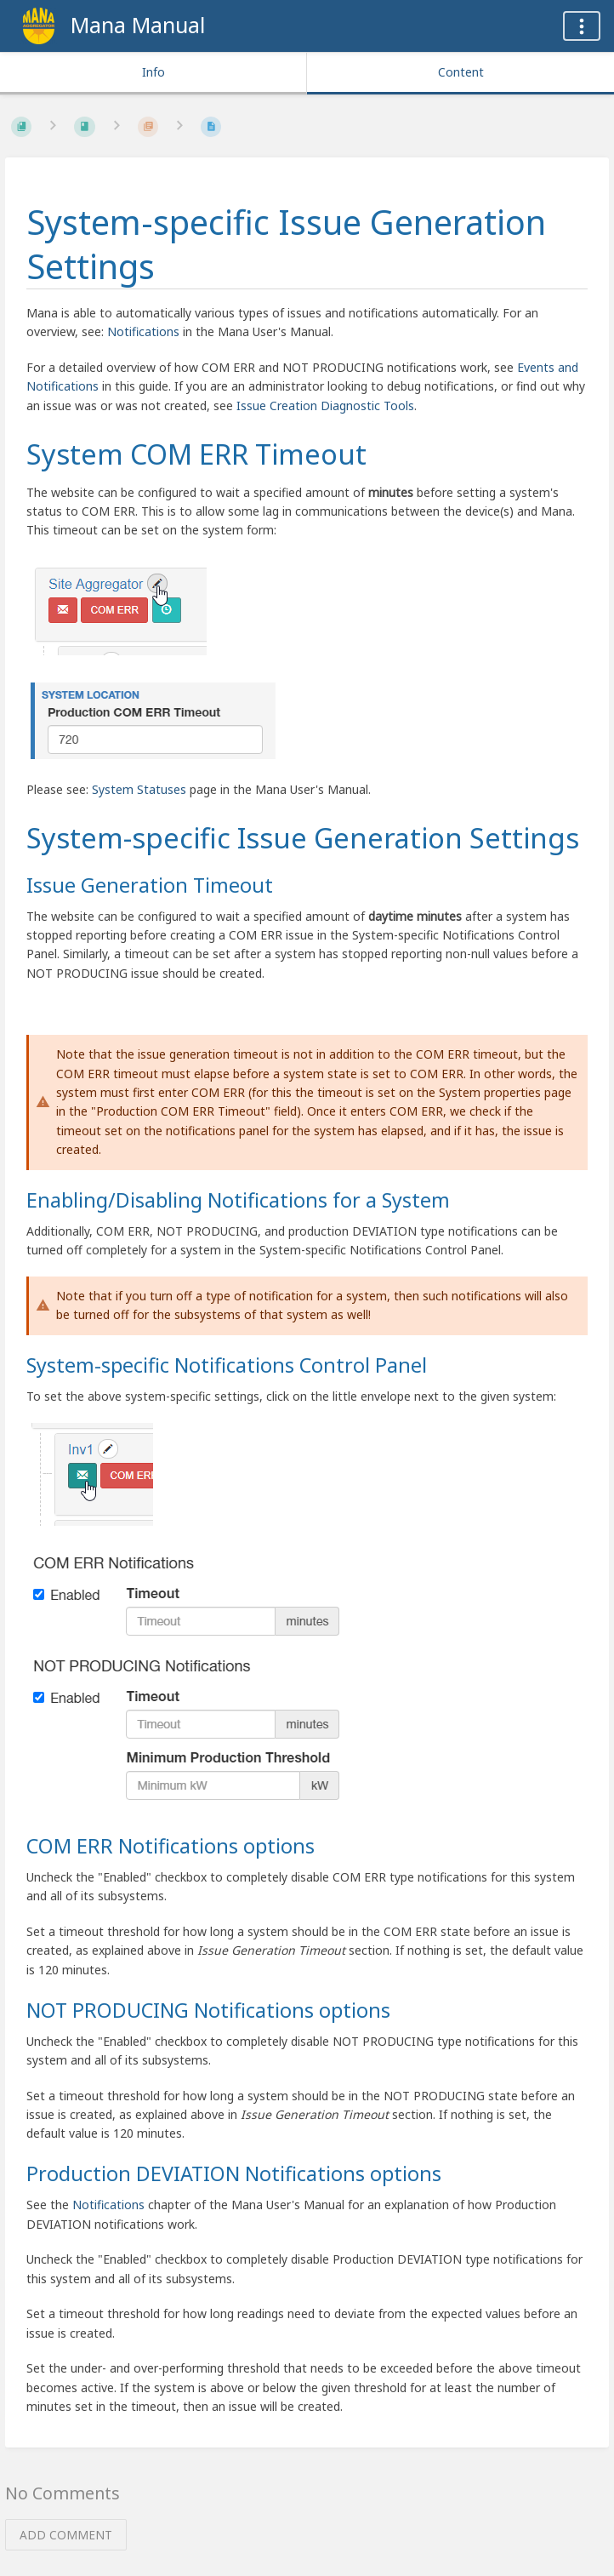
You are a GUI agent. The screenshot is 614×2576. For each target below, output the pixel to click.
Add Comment (66, 2535)
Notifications (143, 331)
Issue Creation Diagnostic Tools (325, 405)
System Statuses (139, 789)
